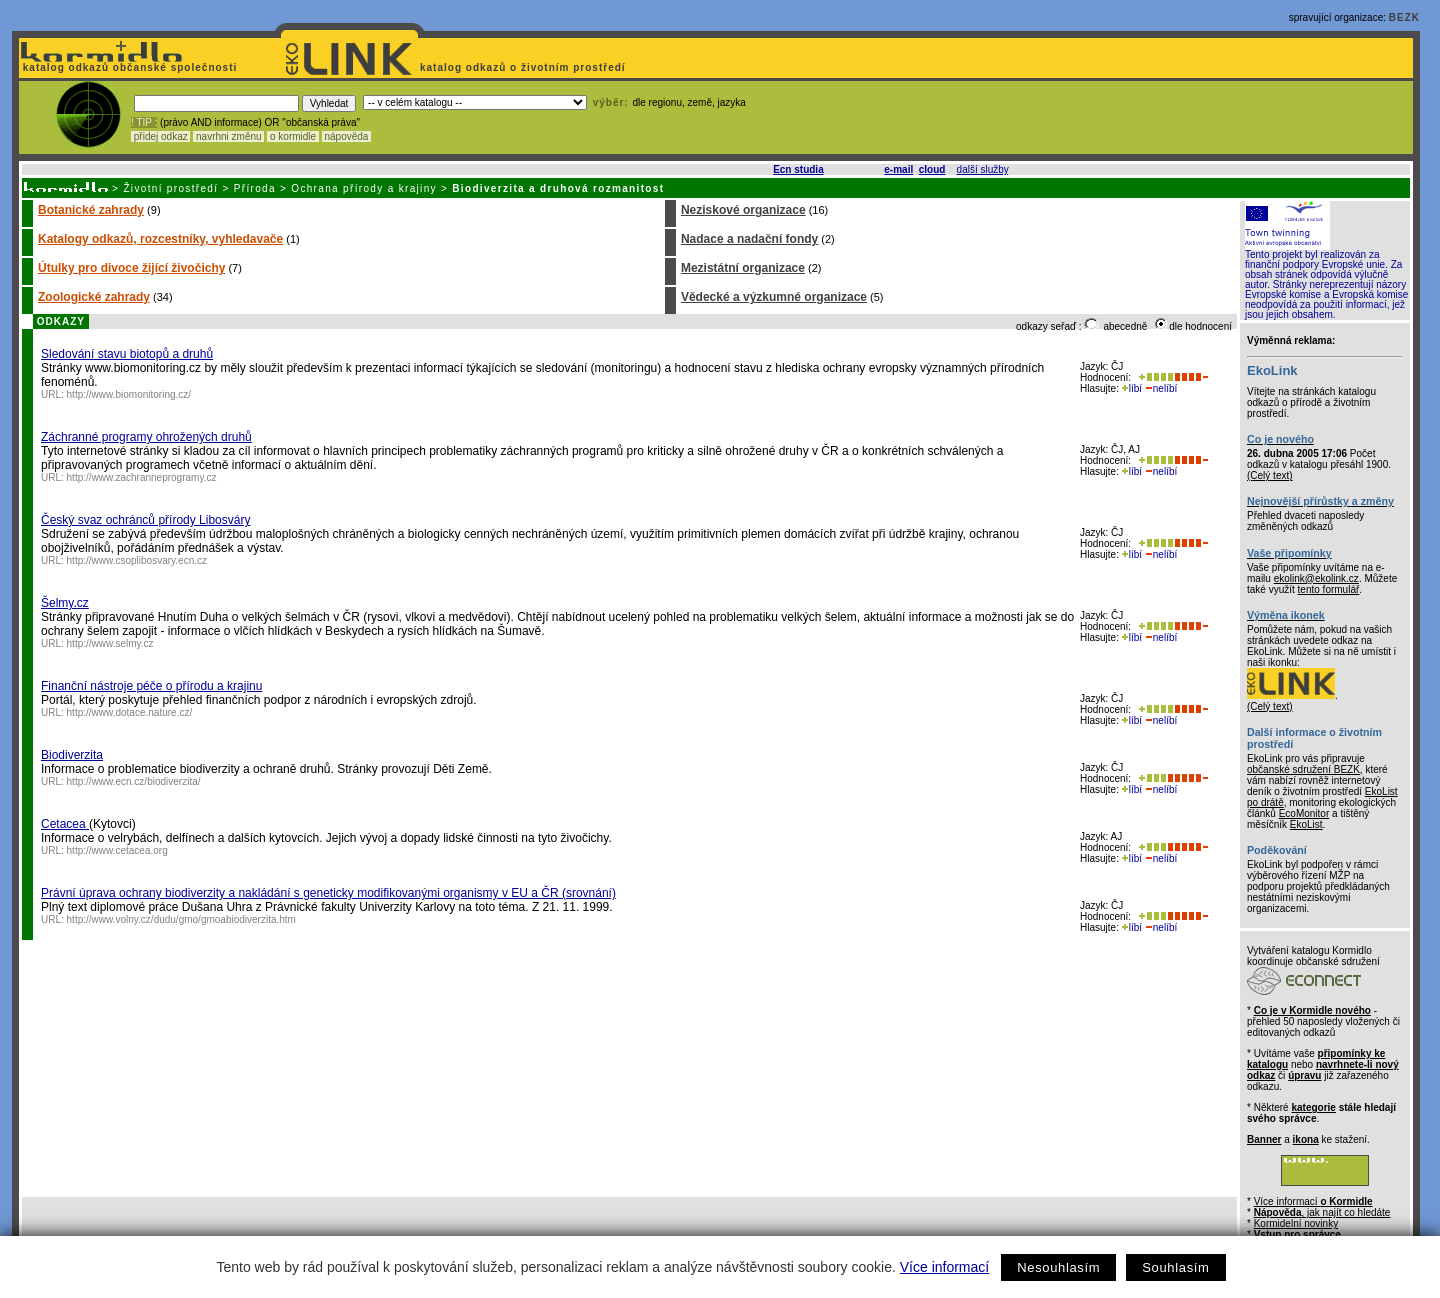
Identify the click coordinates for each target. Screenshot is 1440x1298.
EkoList (1306, 824)
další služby (983, 169)
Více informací (944, 1267)
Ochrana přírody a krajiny (364, 188)
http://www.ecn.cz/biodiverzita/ (134, 781)
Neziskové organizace (743, 210)
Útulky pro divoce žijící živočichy (131, 268)
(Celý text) (1270, 475)
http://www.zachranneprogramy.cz (142, 477)
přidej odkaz (160, 136)
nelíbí (1161, 388)
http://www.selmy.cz (110, 643)
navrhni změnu (228, 136)
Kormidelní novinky (1296, 1223)
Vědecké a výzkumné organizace (774, 297)
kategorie (1313, 1107)
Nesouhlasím (1058, 1267)
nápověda (347, 136)
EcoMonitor (1304, 813)
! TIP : (144, 122)
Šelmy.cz (65, 603)
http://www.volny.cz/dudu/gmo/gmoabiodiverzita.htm (181, 919)
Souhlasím (1175, 1267)
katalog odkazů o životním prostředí (524, 67)
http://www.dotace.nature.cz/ (130, 712)
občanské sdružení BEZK (1303, 769)
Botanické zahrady (91, 210)
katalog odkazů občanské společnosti (128, 67)
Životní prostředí (170, 188)
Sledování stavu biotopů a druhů (127, 354)
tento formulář (1329, 589)
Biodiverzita (72, 755)
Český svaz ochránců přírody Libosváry (145, 520)
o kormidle (293, 136)
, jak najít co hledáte (1322, 1212)
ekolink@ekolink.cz (1316, 578)
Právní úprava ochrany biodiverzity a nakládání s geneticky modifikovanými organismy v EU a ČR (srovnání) (328, 893)
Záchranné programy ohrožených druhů (146, 437)
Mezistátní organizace (743, 268)
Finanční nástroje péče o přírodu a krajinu (151, 686)
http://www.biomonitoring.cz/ (129, 394)
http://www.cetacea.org (117, 850)
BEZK (1404, 17)
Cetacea (65, 824)
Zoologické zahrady (94, 297)
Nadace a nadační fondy (749, 239)
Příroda (255, 188)
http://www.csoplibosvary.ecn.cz (137, 560)
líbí (1132, 388)
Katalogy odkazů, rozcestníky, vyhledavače (160, 239)
